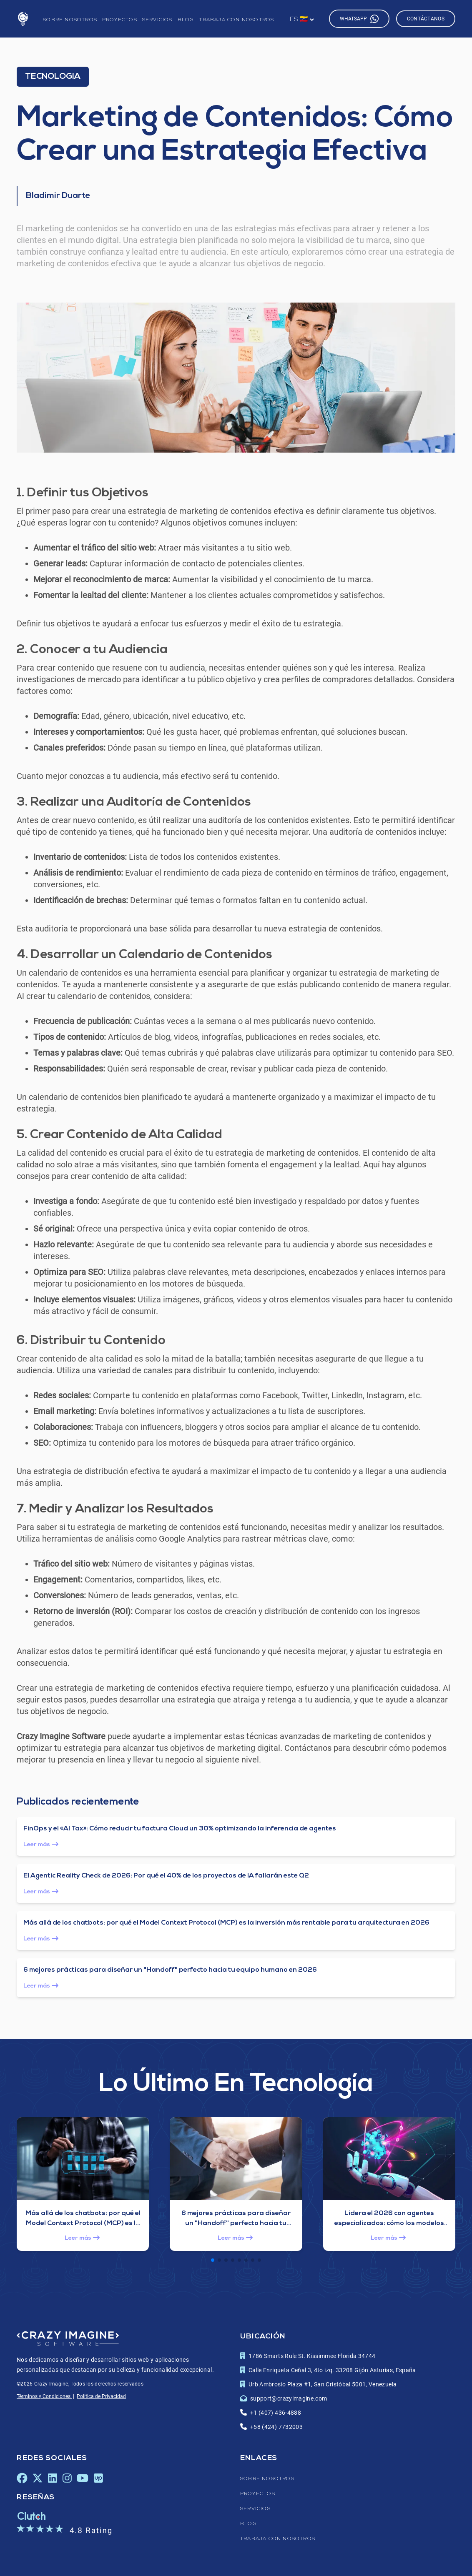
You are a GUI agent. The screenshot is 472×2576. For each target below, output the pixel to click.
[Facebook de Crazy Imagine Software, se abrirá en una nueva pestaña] (22, 2478)
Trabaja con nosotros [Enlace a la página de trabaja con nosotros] (236, 20)
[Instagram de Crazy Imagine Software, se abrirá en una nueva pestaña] (67, 2478)
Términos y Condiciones (44, 2396)
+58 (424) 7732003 (276, 2426)
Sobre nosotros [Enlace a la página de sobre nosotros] (70, 20)
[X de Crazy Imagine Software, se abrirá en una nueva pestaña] (38, 2478)
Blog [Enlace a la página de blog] (186, 20)
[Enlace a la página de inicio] (23, 19)
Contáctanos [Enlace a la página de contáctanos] (425, 19)
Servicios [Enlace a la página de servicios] (157, 20)
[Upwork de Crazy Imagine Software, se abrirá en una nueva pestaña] (98, 2478)
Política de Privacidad (101, 2396)
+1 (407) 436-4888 (275, 2412)
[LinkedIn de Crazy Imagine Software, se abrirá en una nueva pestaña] (52, 2478)
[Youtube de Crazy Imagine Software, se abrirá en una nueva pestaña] (82, 2478)
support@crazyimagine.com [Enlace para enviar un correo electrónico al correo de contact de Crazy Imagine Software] (288, 2398)
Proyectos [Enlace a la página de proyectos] (119, 20)
